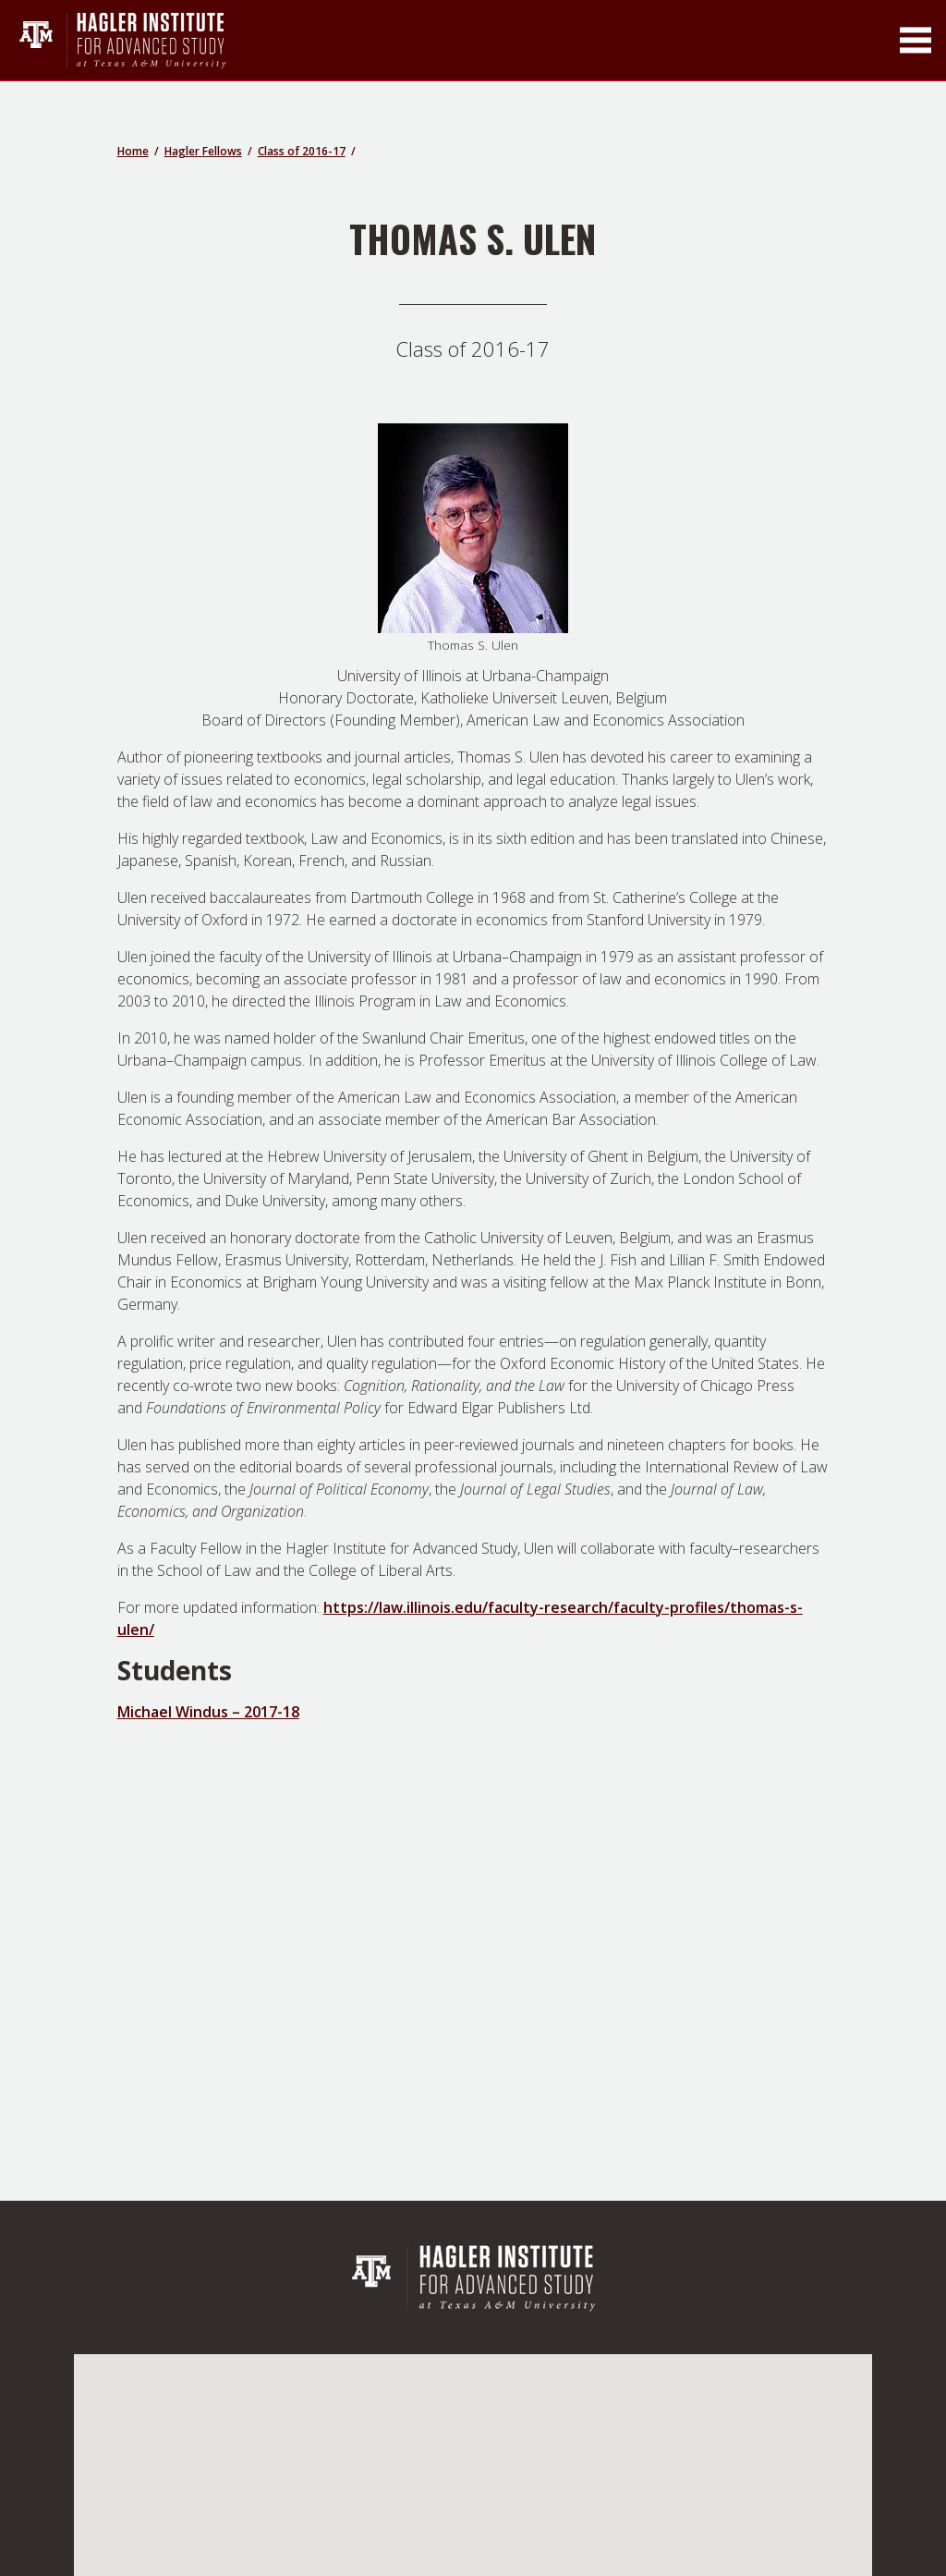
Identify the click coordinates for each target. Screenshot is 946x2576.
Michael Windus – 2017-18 (208, 1712)
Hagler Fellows (203, 151)
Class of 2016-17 (302, 151)
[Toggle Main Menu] (915, 40)
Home (133, 151)
